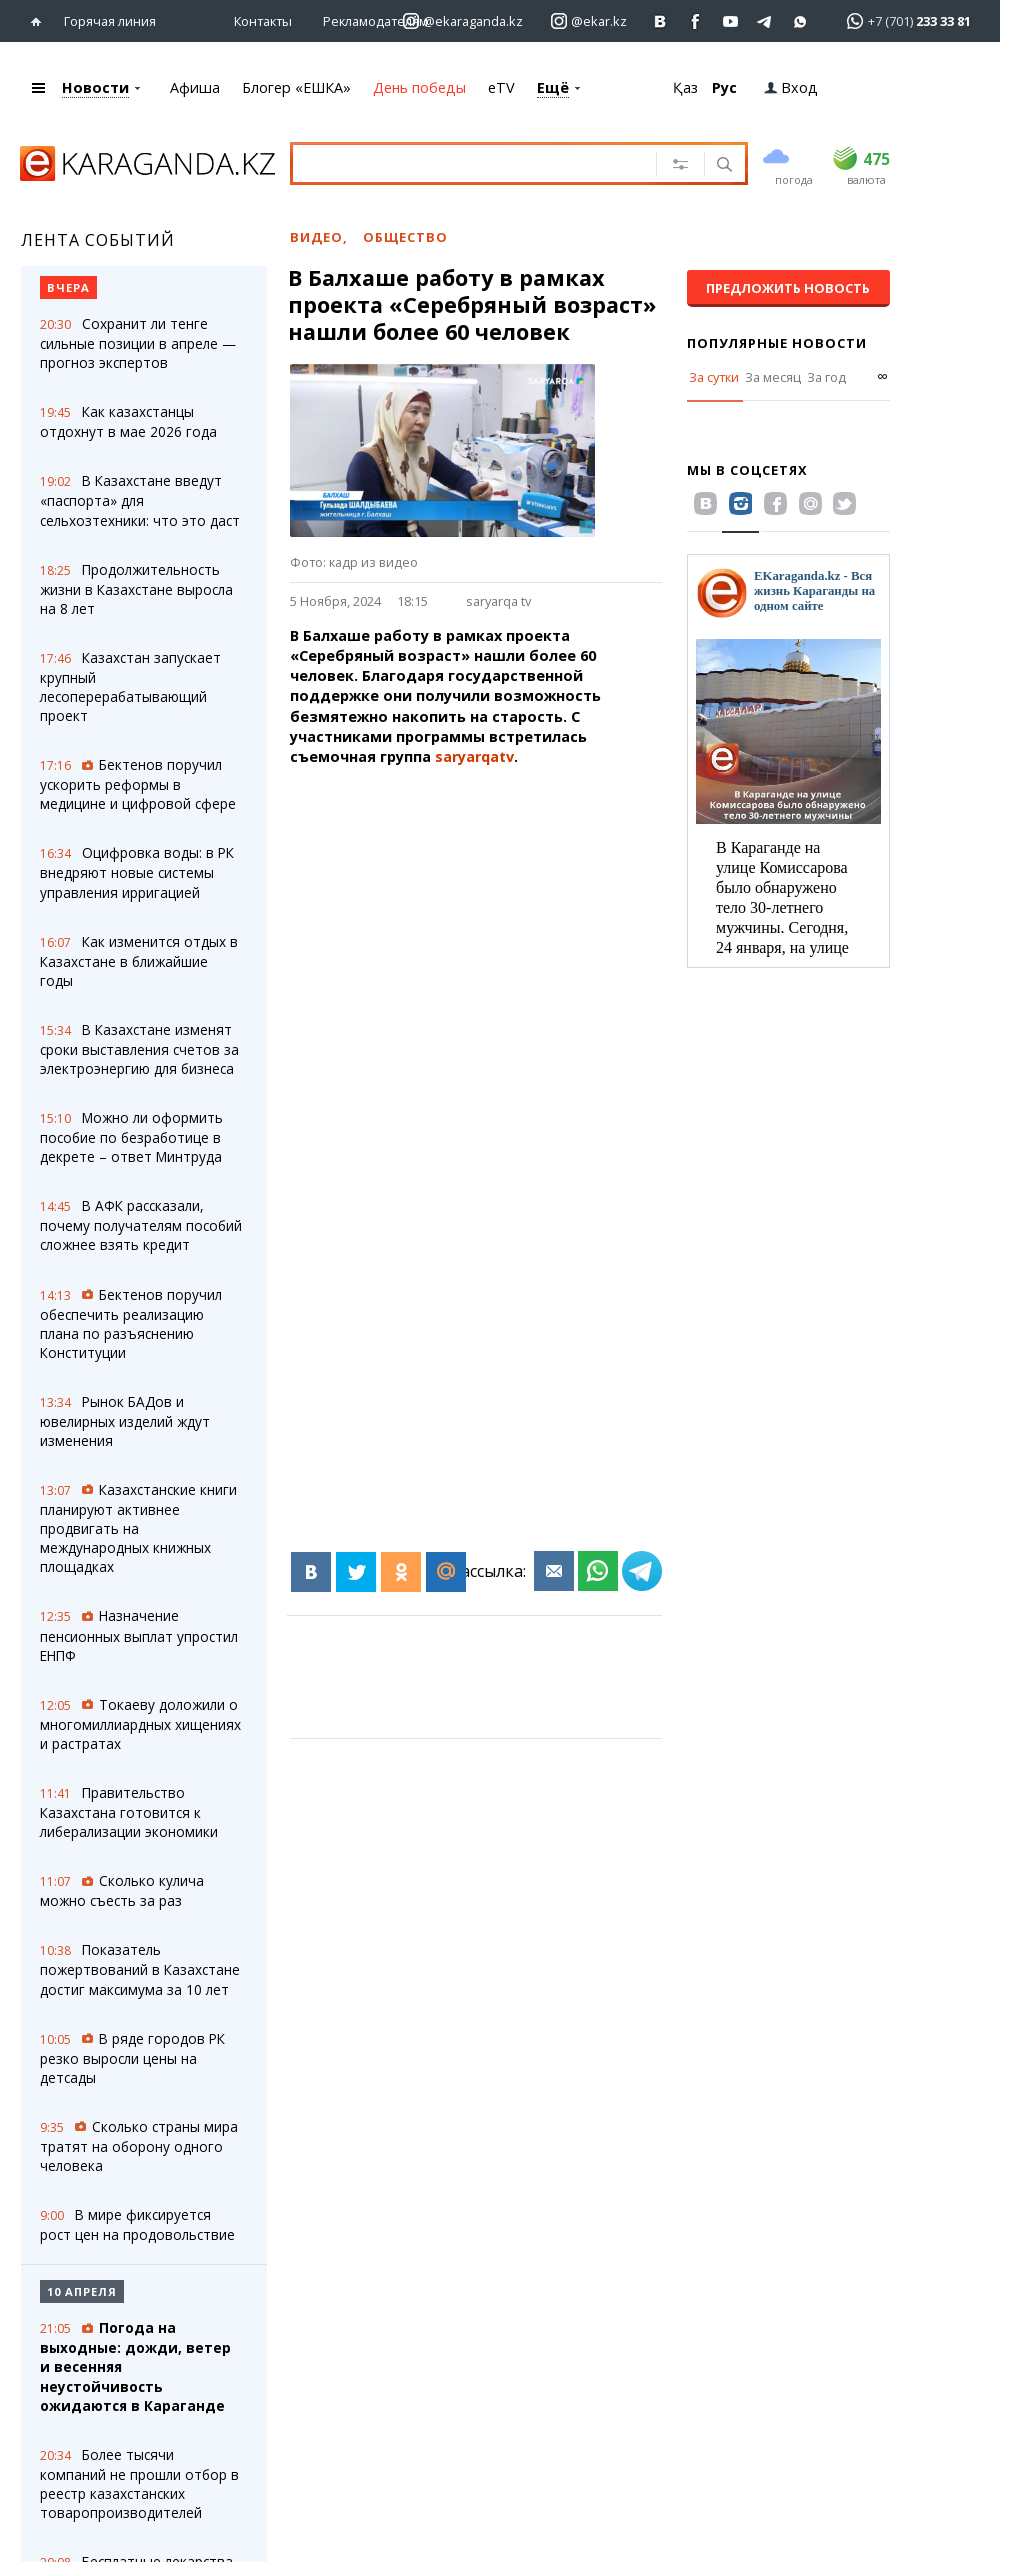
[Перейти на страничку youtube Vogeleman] (730, 21)
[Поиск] (722, 166)
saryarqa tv (498, 601)
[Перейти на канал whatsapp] (800, 21)
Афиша (195, 87)
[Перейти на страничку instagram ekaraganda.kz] (463, 21)
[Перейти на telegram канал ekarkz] (765, 21)
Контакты (263, 21)
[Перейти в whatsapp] (902, 20)
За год (826, 377)
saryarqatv (474, 756)
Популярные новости (777, 343)
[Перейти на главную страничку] (40, 21)
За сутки (714, 377)
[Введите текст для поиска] (482, 163)
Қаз (685, 87)
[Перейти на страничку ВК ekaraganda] (660, 21)
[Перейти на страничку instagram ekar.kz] (589, 21)
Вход (791, 87)
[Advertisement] (489, 948)
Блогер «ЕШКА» (296, 87)
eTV (501, 87)
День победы (419, 87)
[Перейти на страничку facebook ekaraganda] (695, 21)
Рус (724, 87)
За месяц (773, 377)
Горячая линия (110, 21)
